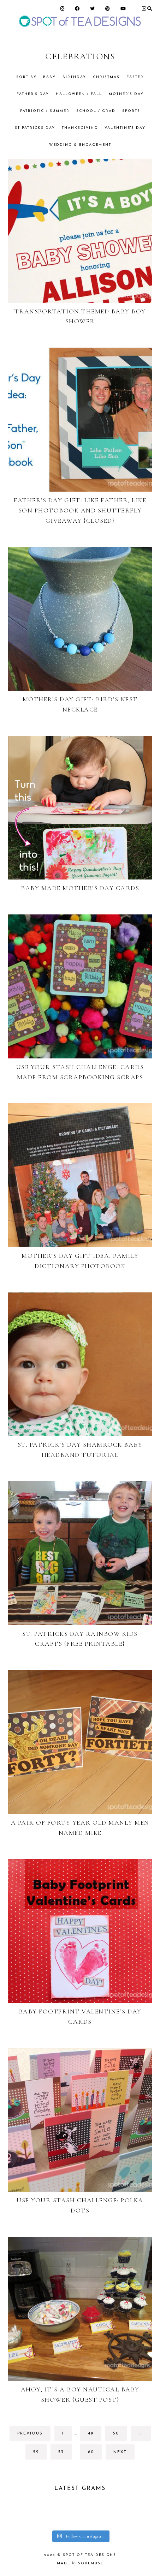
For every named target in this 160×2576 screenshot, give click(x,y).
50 (119, 2435)
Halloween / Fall (79, 94)
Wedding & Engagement (80, 145)
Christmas (106, 77)
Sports (131, 111)
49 (94, 2435)
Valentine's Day (125, 128)
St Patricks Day (35, 128)
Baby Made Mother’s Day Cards (80, 888)
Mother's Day (126, 94)
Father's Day (33, 94)
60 (94, 2454)
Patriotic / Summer (45, 111)
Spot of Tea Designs (89, 2555)
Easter (135, 77)
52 (39, 2454)
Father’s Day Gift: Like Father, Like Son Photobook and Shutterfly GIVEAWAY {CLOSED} (80, 510)
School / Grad (95, 111)
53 (64, 2454)
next (120, 2452)
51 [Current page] (144, 2435)
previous (30, 2434)
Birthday (74, 77)
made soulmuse (80, 2563)
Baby (49, 77)
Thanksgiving (80, 128)
